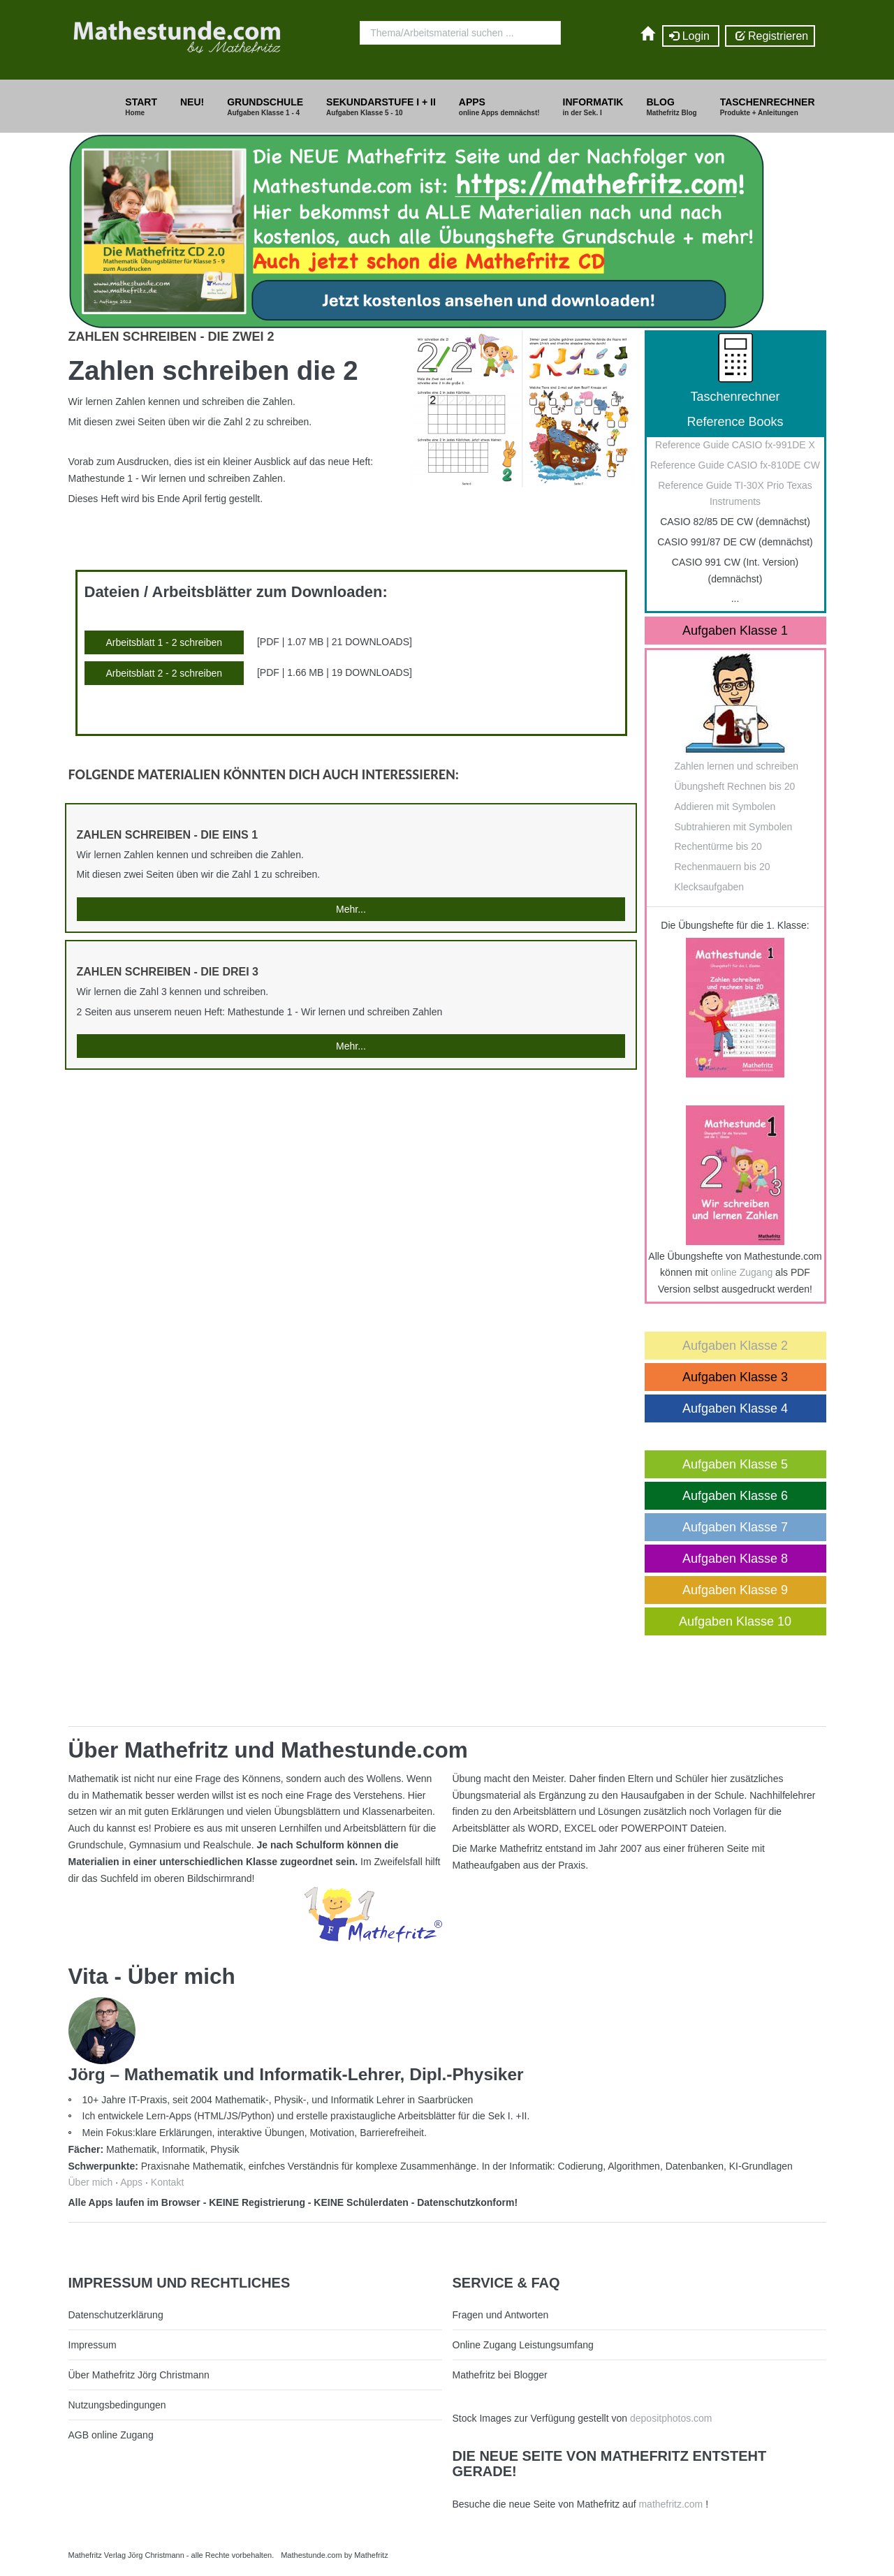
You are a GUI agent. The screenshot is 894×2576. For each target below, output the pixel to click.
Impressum (92, 2344)
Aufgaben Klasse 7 (735, 1527)
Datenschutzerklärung (115, 2314)
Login (690, 36)
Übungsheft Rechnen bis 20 (735, 786)
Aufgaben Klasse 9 (735, 1590)
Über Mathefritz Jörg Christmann (139, 2374)
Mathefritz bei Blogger (500, 2374)
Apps (131, 2182)
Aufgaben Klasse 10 (735, 1621)
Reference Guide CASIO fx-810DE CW (735, 465)
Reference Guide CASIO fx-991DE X (735, 444)
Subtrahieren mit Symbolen (734, 826)
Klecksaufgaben (710, 886)
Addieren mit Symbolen (725, 806)
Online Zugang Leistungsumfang (523, 2344)
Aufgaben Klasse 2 (735, 1346)
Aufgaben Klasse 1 (735, 631)
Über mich (90, 2182)
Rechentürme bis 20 (718, 846)
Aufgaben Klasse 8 (735, 1559)
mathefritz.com (670, 2504)
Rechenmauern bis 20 (722, 866)
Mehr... (351, 909)
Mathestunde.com (311, 2555)
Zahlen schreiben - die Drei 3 (167, 972)
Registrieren (770, 36)
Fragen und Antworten (501, 2314)
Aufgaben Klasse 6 (735, 1496)
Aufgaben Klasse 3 (735, 1377)
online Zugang (741, 1272)
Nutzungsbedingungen (117, 2405)
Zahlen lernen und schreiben (736, 766)
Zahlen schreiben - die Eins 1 (167, 835)
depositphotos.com (671, 2418)
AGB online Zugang (111, 2435)
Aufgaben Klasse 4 (735, 1408)
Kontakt (167, 2182)
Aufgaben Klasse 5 (735, 1464)
